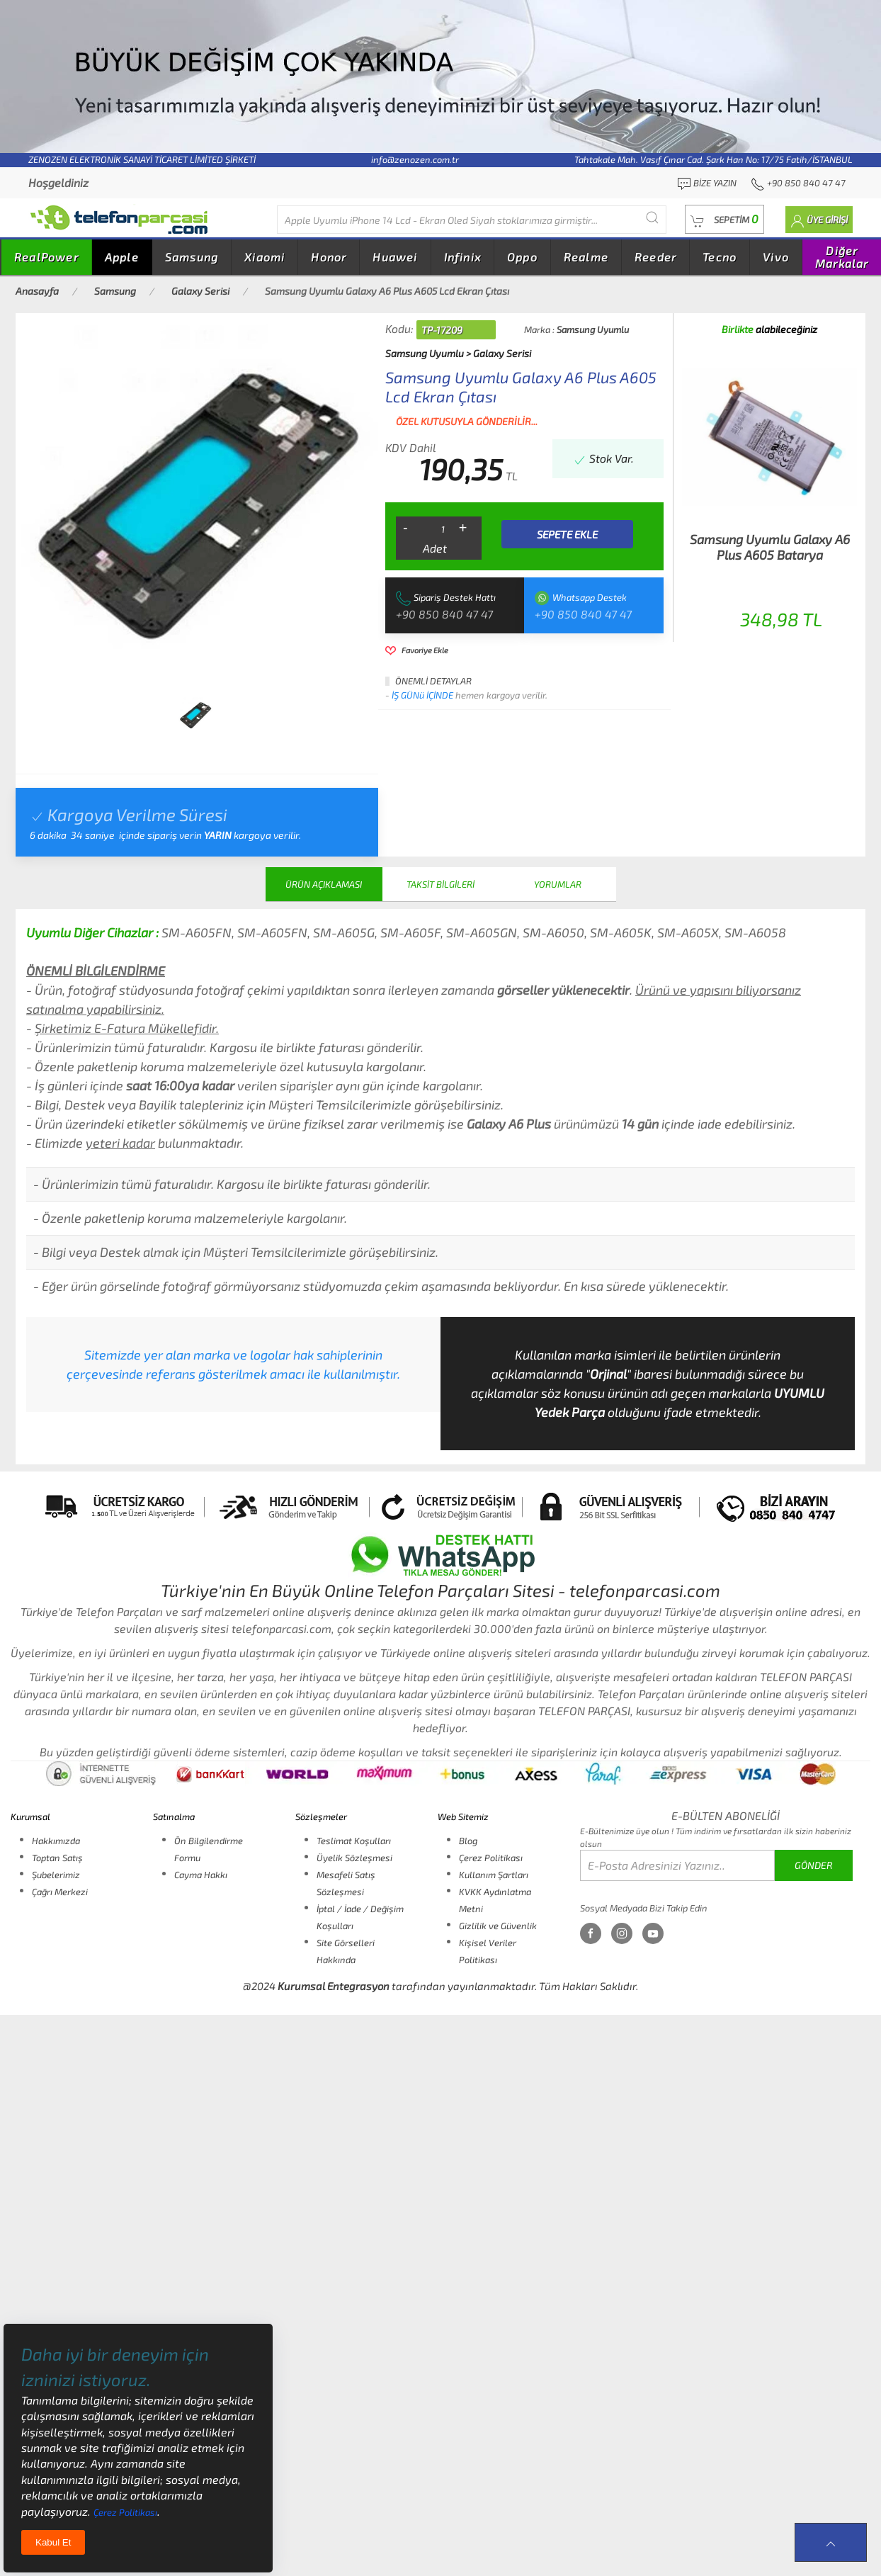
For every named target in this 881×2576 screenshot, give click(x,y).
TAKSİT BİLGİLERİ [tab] (440, 884)
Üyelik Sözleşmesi (354, 1857)
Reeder (655, 257)
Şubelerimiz (56, 1874)
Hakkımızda (56, 1840)
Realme (586, 257)
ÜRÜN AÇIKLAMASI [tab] (323, 884)
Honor (328, 257)
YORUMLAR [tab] (557, 884)
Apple (122, 257)
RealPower (46, 257)
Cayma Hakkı (200, 1874)
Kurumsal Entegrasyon (334, 1985)
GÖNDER (814, 1865)
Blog (468, 1840)
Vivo (776, 257)
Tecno (720, 257)
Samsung (191, 257)
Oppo (522, 257)
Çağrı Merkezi (60, 1891)
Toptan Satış (57, 1857)
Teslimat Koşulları (354, 1840)
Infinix (462, 257)
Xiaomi (264, 257)
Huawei (395, 257)
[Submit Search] (652, 217)
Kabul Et (53, 2542)
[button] (724, 219)
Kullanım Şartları (493, 1874)
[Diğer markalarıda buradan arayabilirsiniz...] (471, 219)
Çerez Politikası (491, 1857)
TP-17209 (441, 330)
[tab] (195, 715)
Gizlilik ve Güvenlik (498, 1925)
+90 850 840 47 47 (444, 614)
